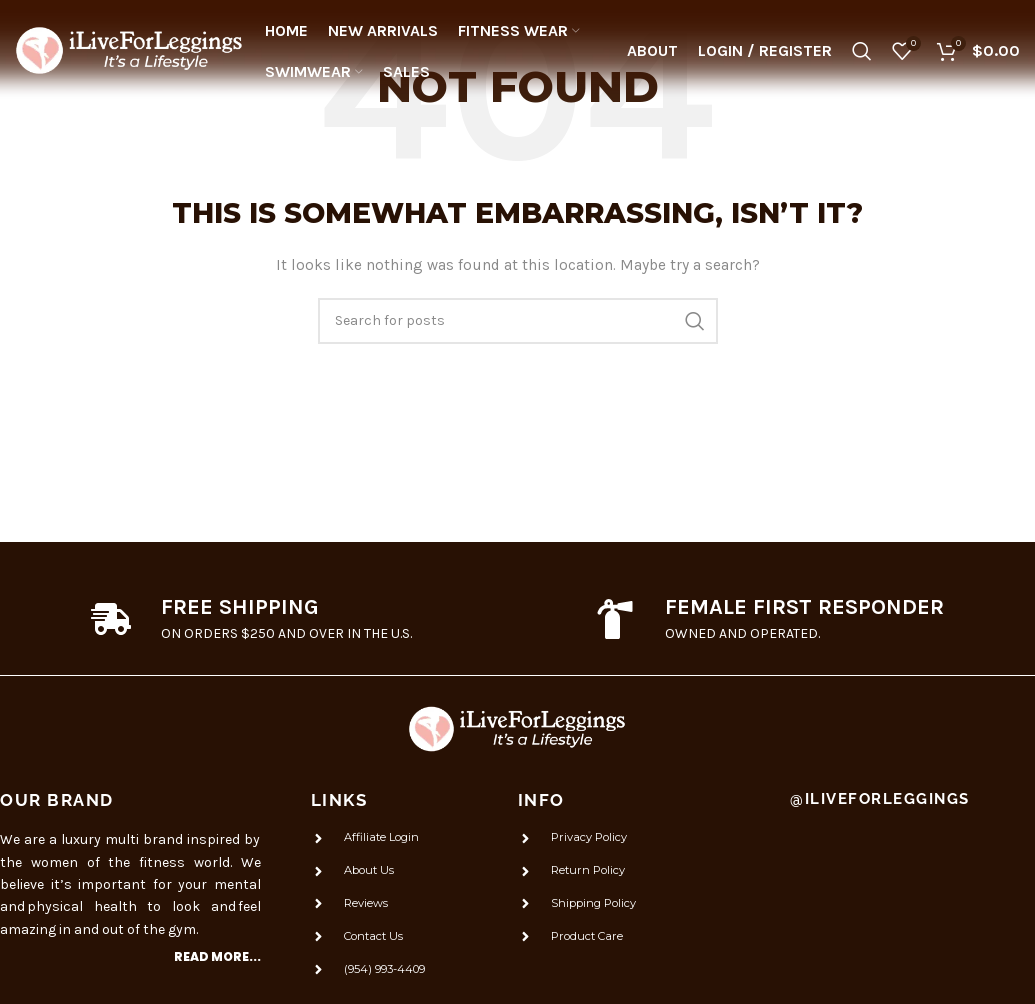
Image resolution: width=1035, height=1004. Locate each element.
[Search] (862, 55)
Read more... (217, 956)
